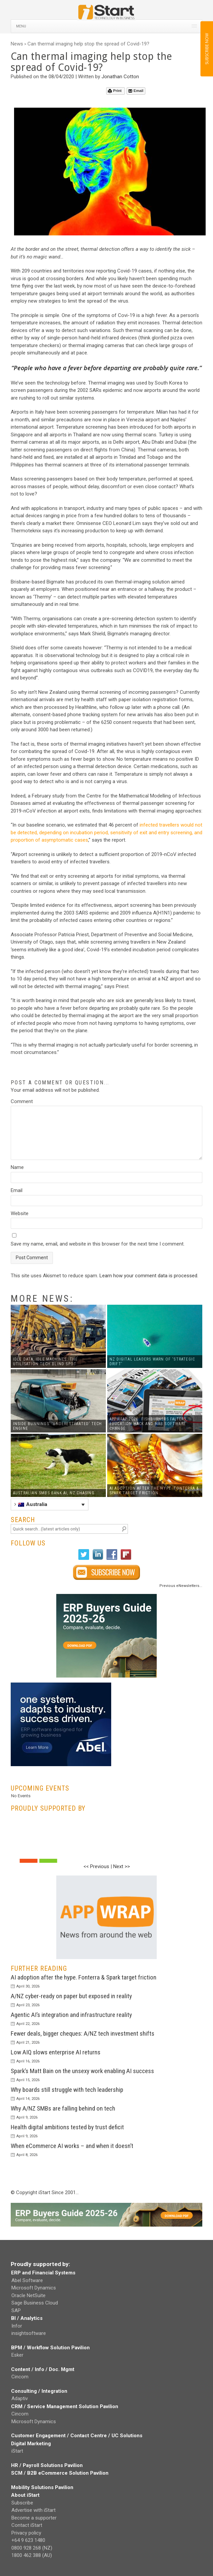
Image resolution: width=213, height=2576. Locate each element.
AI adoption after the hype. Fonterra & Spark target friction (83, 1977)
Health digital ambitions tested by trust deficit (67, 2127)
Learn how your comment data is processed (148, 1276)
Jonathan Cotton (120, 77)
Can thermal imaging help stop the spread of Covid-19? (88, 44)
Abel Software (27, 2280)
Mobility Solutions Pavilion (42, 2487)
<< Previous (96, 1866)
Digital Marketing (31, 2444)
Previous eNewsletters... (180, 1586)
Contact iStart (26, 2525)
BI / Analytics (27, 2318)
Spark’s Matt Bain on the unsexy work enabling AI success (82, 2071)
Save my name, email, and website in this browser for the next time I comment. (98, 1244)
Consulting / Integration (39, 2391)
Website (19, 1213)
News (17, 44)
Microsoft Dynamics (33, 2288)
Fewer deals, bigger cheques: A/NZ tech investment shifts (82, 2033)
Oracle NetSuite (28, 2295)
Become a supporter (34, 2518)
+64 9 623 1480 (28, 2540)
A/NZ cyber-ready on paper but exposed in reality (71, 1996)
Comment (22, 1101)
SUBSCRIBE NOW (206, 49)
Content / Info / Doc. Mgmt (42, 2369)
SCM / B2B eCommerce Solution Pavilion (60, 2473)
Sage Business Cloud (34, 2303)
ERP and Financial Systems (43, 2273)
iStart (17, 2451)
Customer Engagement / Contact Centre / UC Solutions (76, 2436)
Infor (16, 2326)
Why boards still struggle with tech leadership (67, 2090)
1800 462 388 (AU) (31, 2555)
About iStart (25, 2495)
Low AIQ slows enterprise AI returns (55, 2052)
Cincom (19, 2377)
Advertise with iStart (33, 2510)
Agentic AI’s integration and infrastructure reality (71, 2015)
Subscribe (22, 2503)
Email (135, 91)
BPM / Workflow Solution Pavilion (50, 2348)
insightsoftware (28, 2333)
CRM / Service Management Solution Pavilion (64, 2406)
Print (115, 91)
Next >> (121, 1866)
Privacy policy (26, 2533)
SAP (16, 2310)
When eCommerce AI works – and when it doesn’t (72, 2146)
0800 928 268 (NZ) (31, 2548)
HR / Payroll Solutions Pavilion (47, 2465)
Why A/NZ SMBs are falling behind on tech (63, 2108)
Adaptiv (19, 2398)
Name (17, 1167)
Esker (17, 2355)
